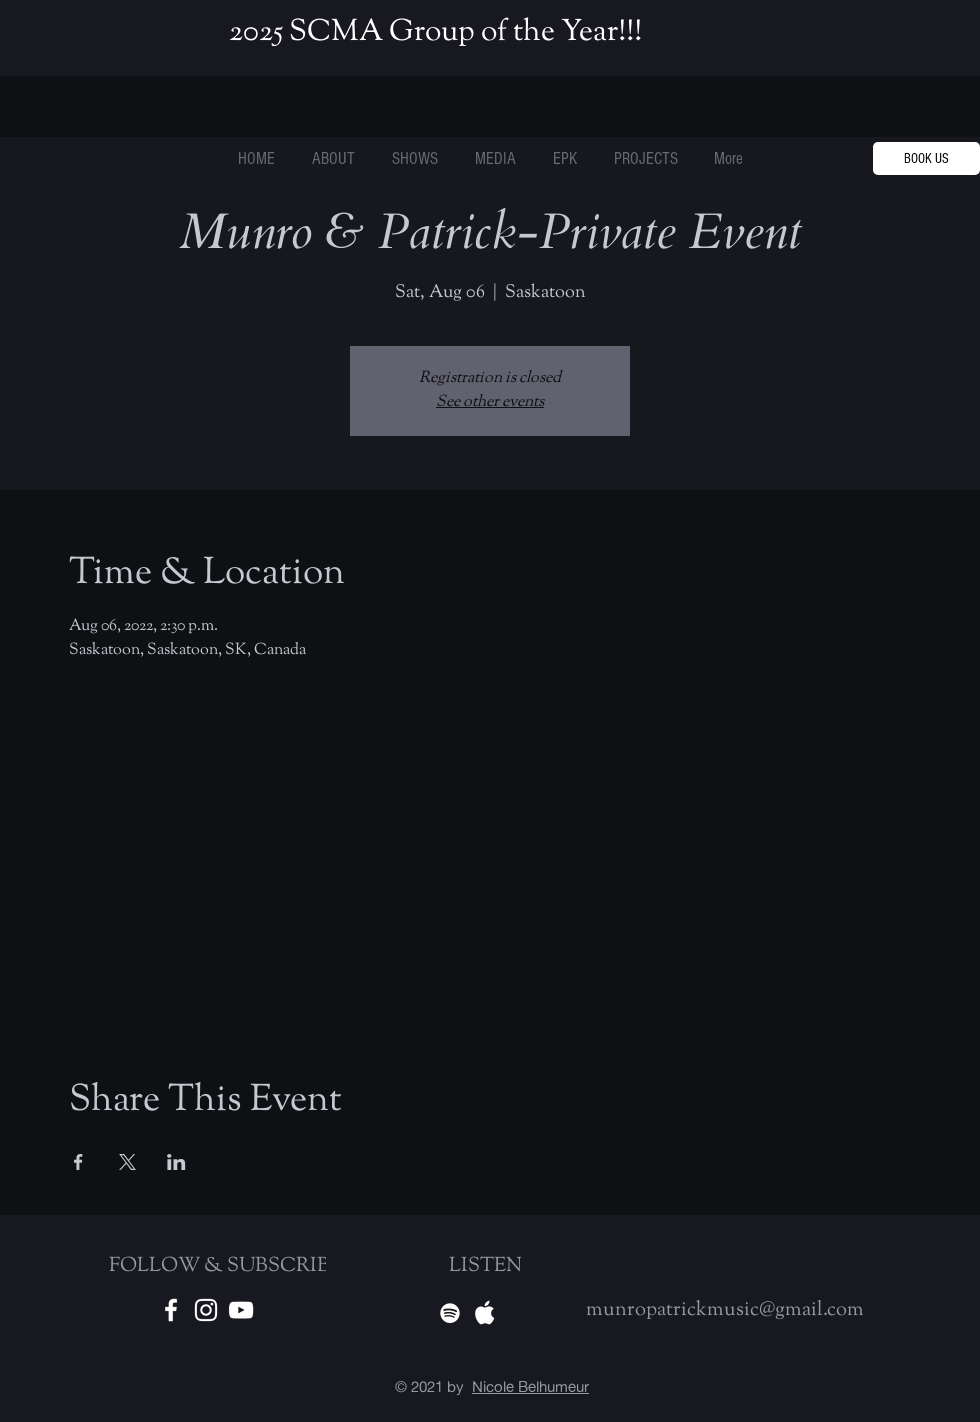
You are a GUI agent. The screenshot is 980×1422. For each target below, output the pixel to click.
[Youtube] (241, 1310)
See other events (490, 402)
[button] (645, 159)
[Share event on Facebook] (78, 1162)
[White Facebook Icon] (171, 1310)
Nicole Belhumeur (530, 1386)
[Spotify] (450, 1313)
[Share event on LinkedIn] (176, 1162)
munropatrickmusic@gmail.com (725, 1310)
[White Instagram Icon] (206, 1310)
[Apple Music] (485, 1313)
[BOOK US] (926, 158)
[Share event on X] (127, 1162)
